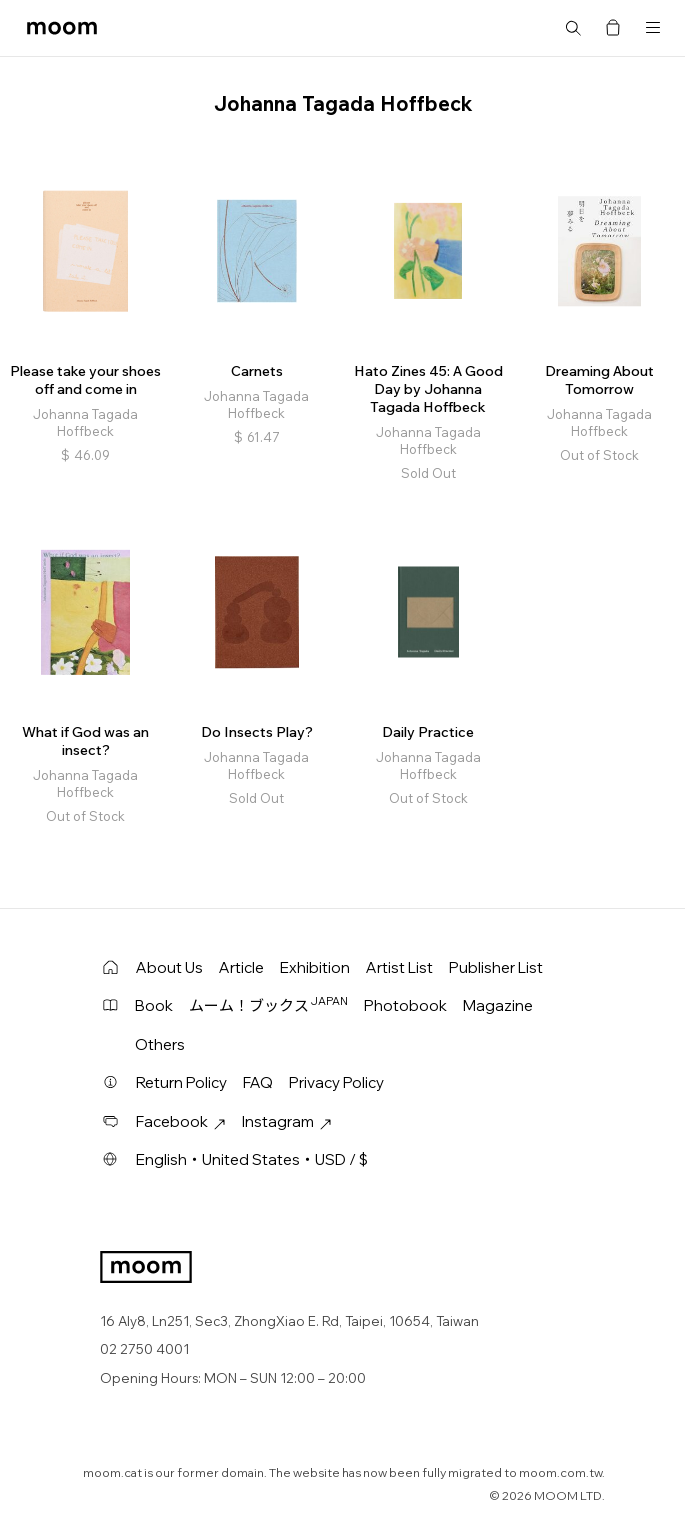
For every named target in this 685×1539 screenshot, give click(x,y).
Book (154, 1005)
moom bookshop (62, 28)
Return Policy (181, 1082)
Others (160, 1044)
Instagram (287, 1121)
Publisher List (496, 967)
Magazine (498, 1005)
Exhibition (315, 967)
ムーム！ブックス (268, 1005)
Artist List (399, 967)
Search (573, 28)
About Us (169, 967)
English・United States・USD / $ (252, 1159)
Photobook (405, 1005)
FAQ (258, 1082)
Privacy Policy (336, 1082)
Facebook (181, 1121)
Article (241, 967)
